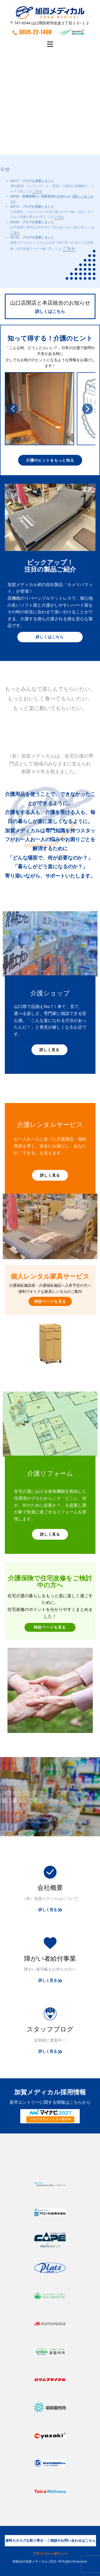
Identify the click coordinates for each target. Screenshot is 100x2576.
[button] (12, 408)
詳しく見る (49, 1049)
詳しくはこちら (50, 311)
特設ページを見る (50, 1301)
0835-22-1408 (32, 32)
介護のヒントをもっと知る (50, 460)
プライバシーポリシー (50, 2553)
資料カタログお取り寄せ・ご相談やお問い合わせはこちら (50, 2540)
